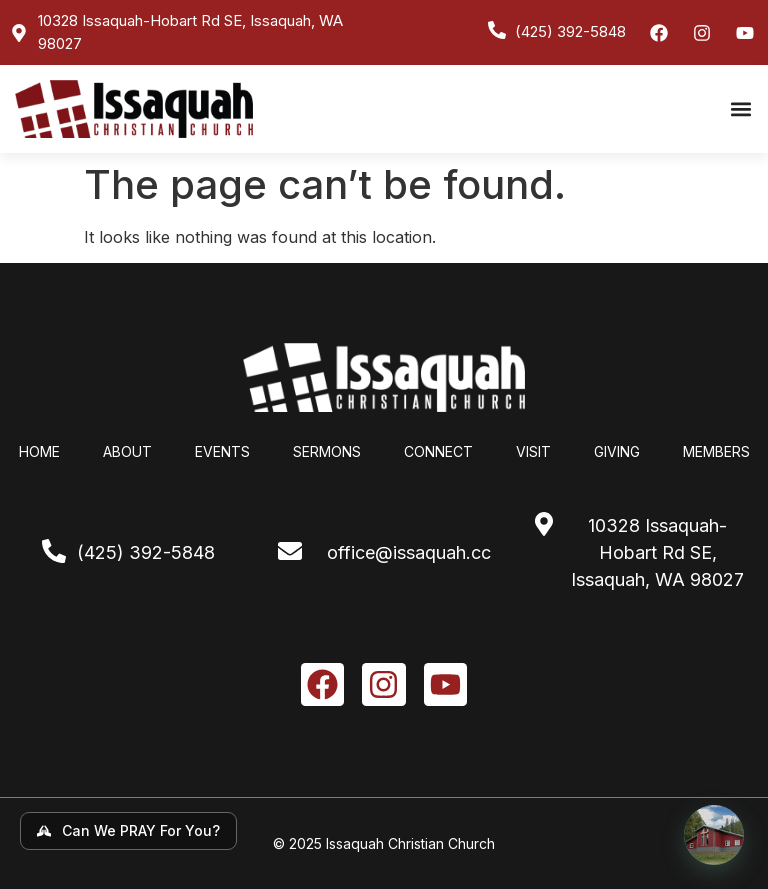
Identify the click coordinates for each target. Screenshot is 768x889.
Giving (617, 451)
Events (222, 451)
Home (39, 451)
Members (716, 451)
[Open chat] (714, 835)
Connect (438, 451)
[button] (741, 108)
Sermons (327, 451)
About (127, 451)
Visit (533, 451)
